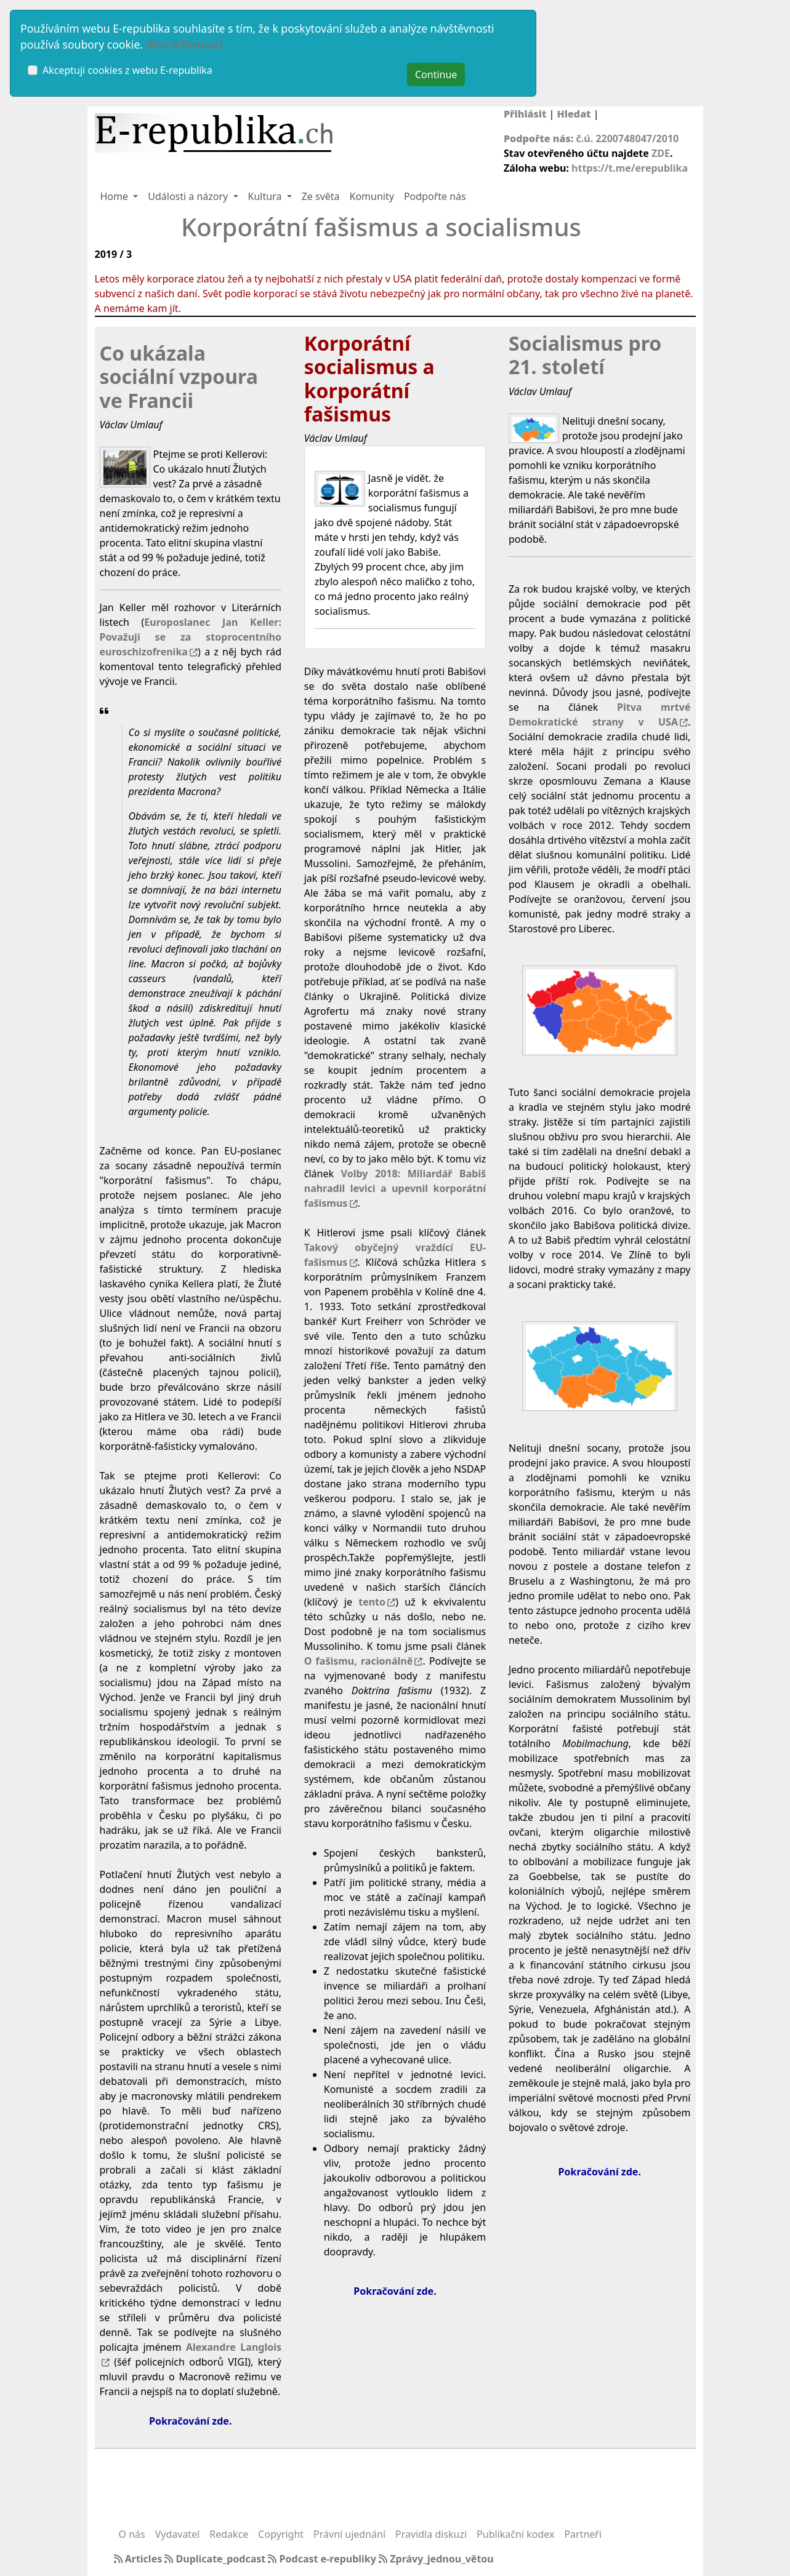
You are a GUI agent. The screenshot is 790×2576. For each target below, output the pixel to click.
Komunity (372, 196)
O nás (132, 2534)
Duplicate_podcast (216, 2559)
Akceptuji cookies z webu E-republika (127, 70)
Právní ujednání (349, 2534)
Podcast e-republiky (323, 2559)
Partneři (583, 2534)
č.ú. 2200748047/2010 (627, 138)
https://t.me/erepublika (629, 168)
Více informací (184, 44)
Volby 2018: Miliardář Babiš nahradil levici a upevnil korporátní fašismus (395, 1188)
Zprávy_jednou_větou (436, 2559)
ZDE (660, 153)
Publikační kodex (515, 2534)
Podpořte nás (435, 196)
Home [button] (115, 196)
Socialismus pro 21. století (585, 355)
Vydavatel (177, 2534)
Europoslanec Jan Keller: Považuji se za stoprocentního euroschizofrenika (190, 636)
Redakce (228, 2534)
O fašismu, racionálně (358, 1661)
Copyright (281, 2534)
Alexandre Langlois (233, 2347)
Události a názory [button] (189, 196)
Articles (139, 2559)
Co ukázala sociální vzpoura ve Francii (179, 377)
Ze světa (321, 196)
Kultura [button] (266, 196)
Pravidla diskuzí (431, 2534)
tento (371, 1602)
